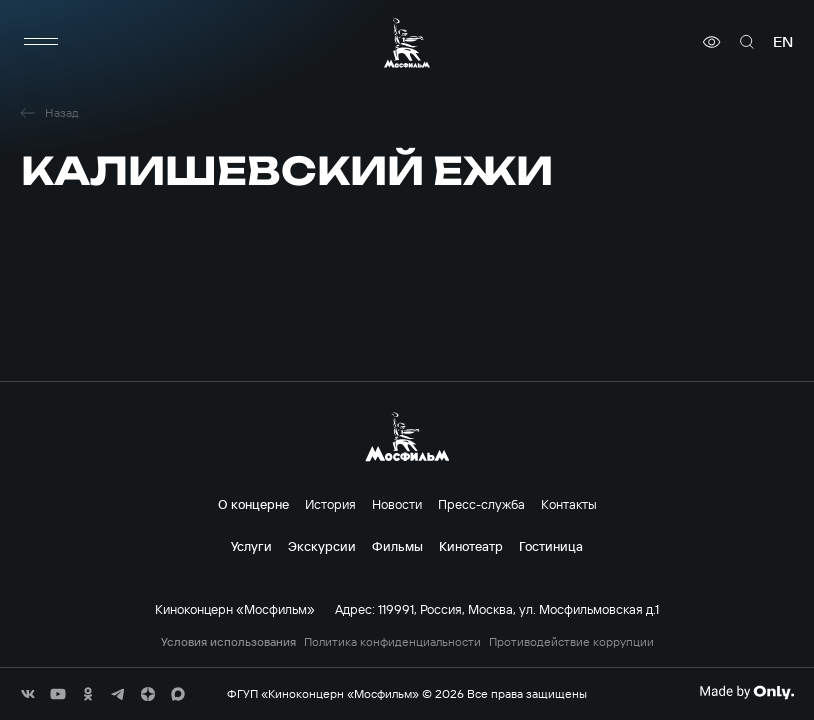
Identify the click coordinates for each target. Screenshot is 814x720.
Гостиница (551, 546)
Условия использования (228, 642)
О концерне (253, 504)
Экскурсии (322, 546)
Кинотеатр (471, 546)
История (330, 504)
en (783, 42)
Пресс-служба (481, 504)
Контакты (569, 504)
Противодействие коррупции (571, 642)
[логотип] (407, 42)
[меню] (41, 42)
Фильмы (397, 546)
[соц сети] (28, 694)
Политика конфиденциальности (392, 642)
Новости (397, 504)
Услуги (251, 546)
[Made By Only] (746, 692)
